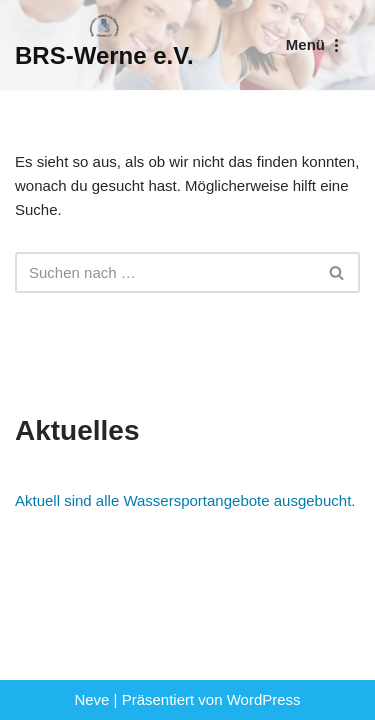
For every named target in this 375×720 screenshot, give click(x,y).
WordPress (264, 699)
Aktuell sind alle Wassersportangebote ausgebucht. (185, 500)
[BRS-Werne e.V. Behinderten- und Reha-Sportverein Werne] (104, 45)
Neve (91, 699)
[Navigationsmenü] (315, 44)
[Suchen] (165, 272)
